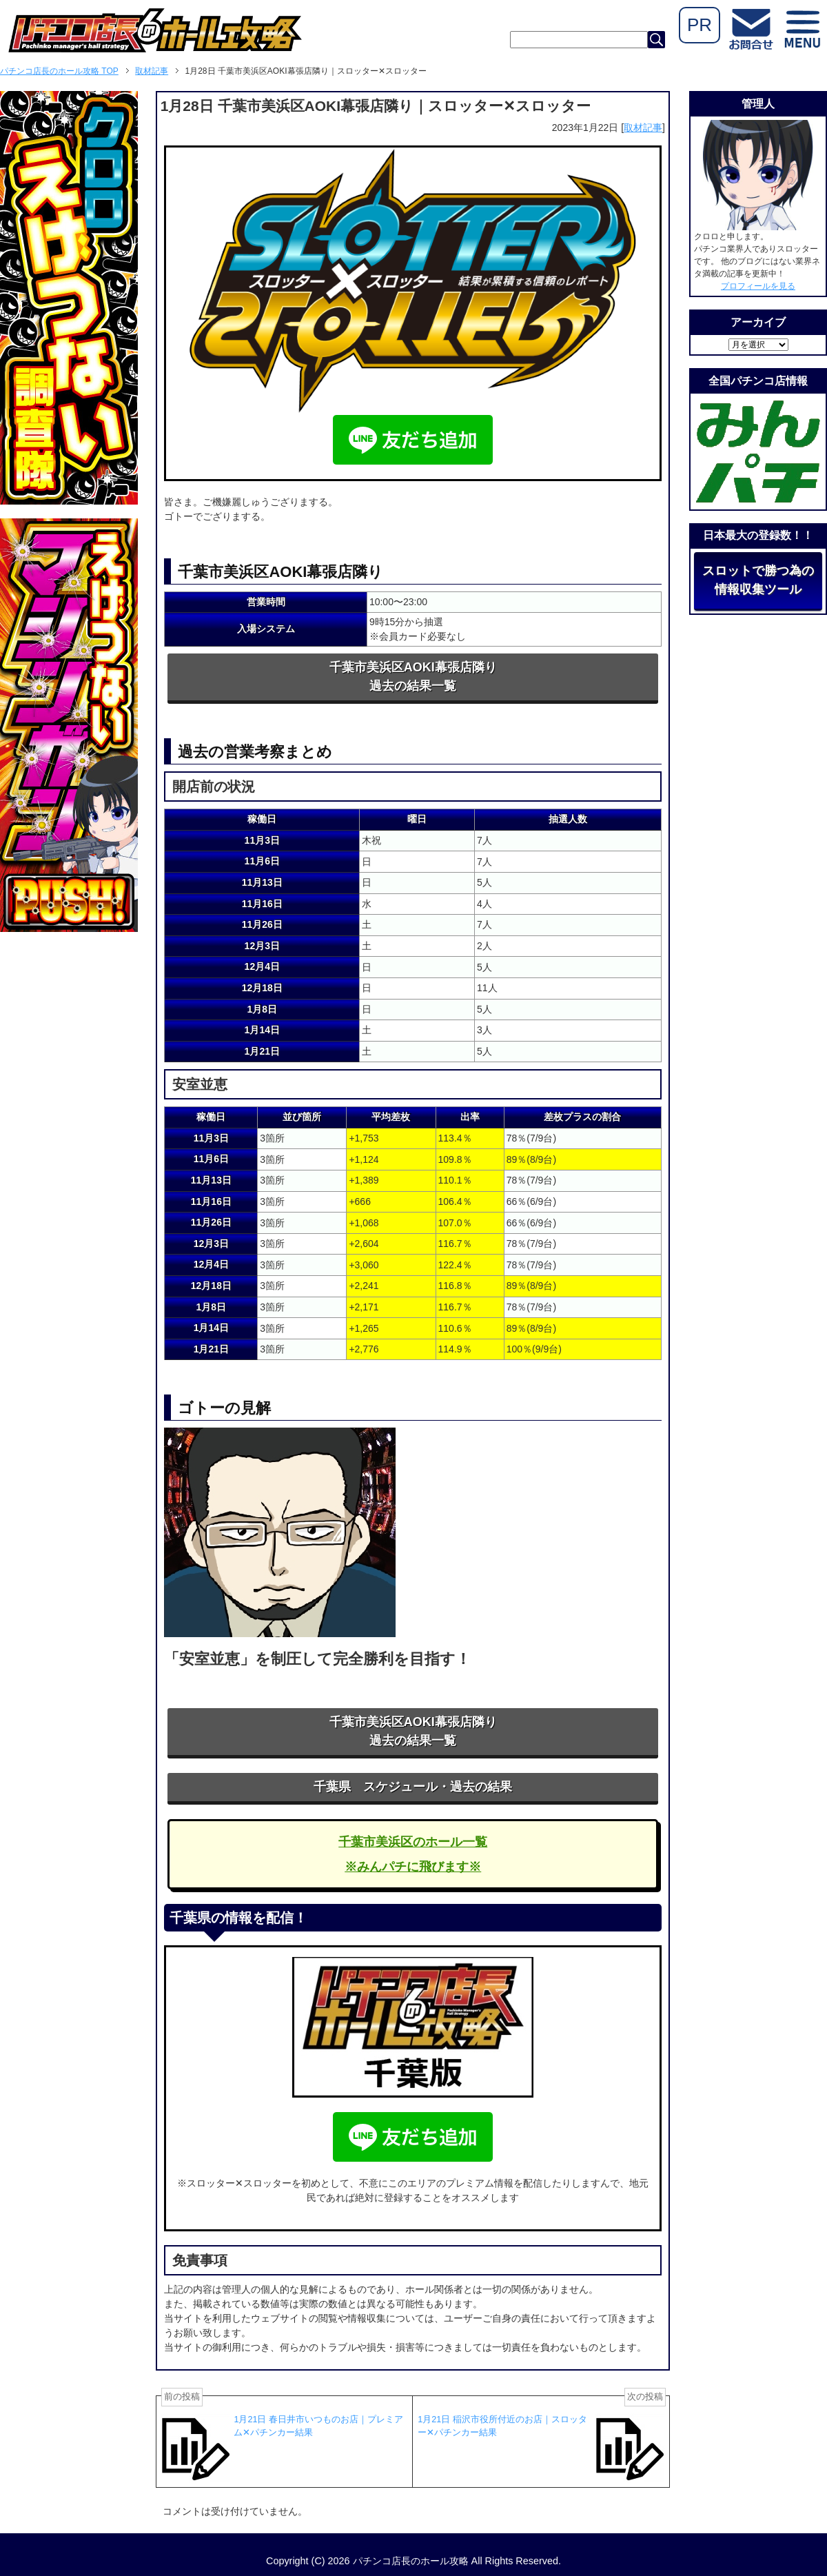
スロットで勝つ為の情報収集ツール (758, 580)
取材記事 (643, 127)
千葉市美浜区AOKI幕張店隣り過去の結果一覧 (413, 676)
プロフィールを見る (758, 286)
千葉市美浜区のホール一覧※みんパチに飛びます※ (412, 1854)
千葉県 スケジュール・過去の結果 (413, 1787)
